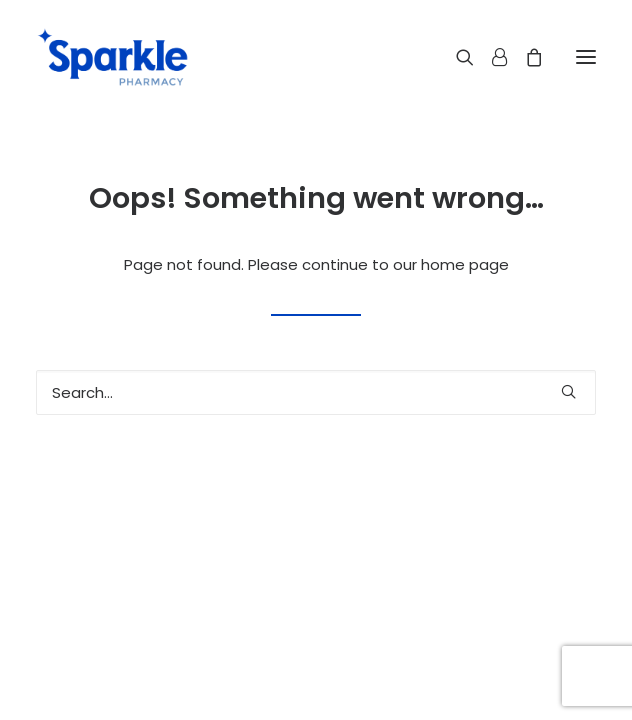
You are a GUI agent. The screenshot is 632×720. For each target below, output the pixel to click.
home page (465, 264)
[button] (586, 57)
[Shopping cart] (525, 57)
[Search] (456, 57)
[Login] (490, 57)
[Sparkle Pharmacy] (112, 57)
